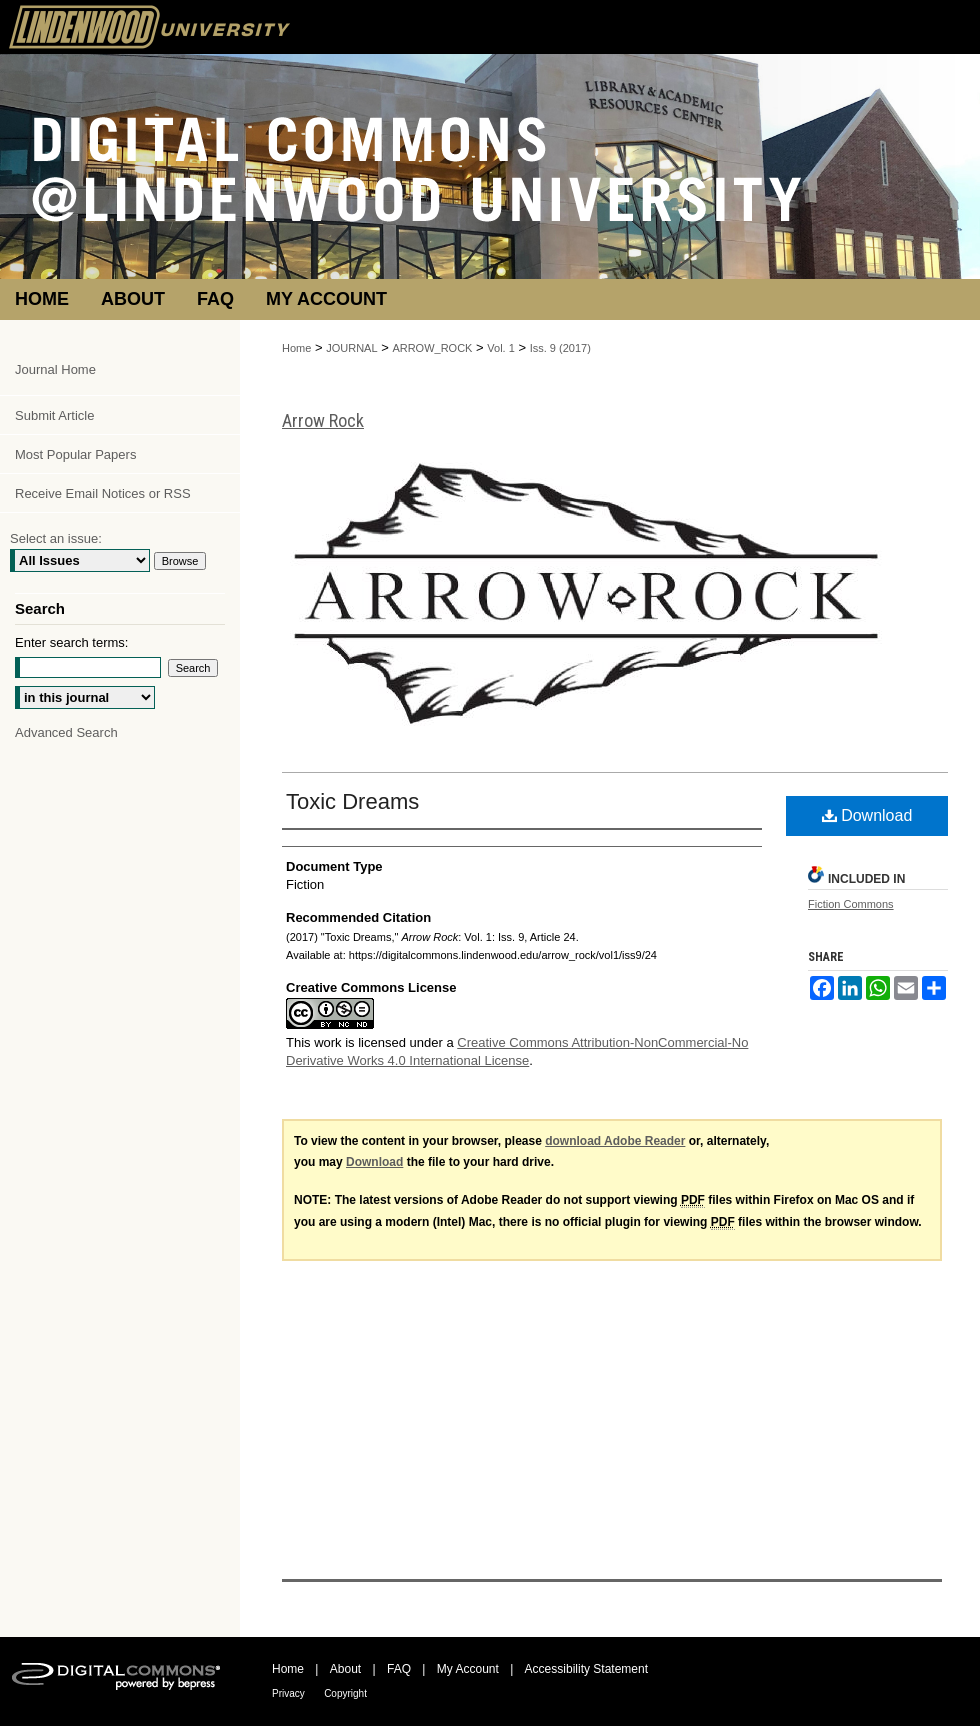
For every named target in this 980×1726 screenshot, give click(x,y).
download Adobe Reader (615, 1141)
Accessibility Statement (586, 1669)
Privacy (288, 1693)
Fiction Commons (851, 904)
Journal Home (55, 369)
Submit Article (54, 415)
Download (867, 815)
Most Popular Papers (75, 454)
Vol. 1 (501, 348)
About (345, 1669)
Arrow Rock (323, 420)
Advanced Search (66, 732)
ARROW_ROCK (432, 348)
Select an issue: (56, 538)
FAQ (399, 1669)
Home (296, 348)
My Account (468, 1669)
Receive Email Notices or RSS (103, 493)
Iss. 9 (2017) (560, 348)
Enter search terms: (71, 642)
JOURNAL (351, 348)
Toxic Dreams (352, 801)
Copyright (345, 1693)
